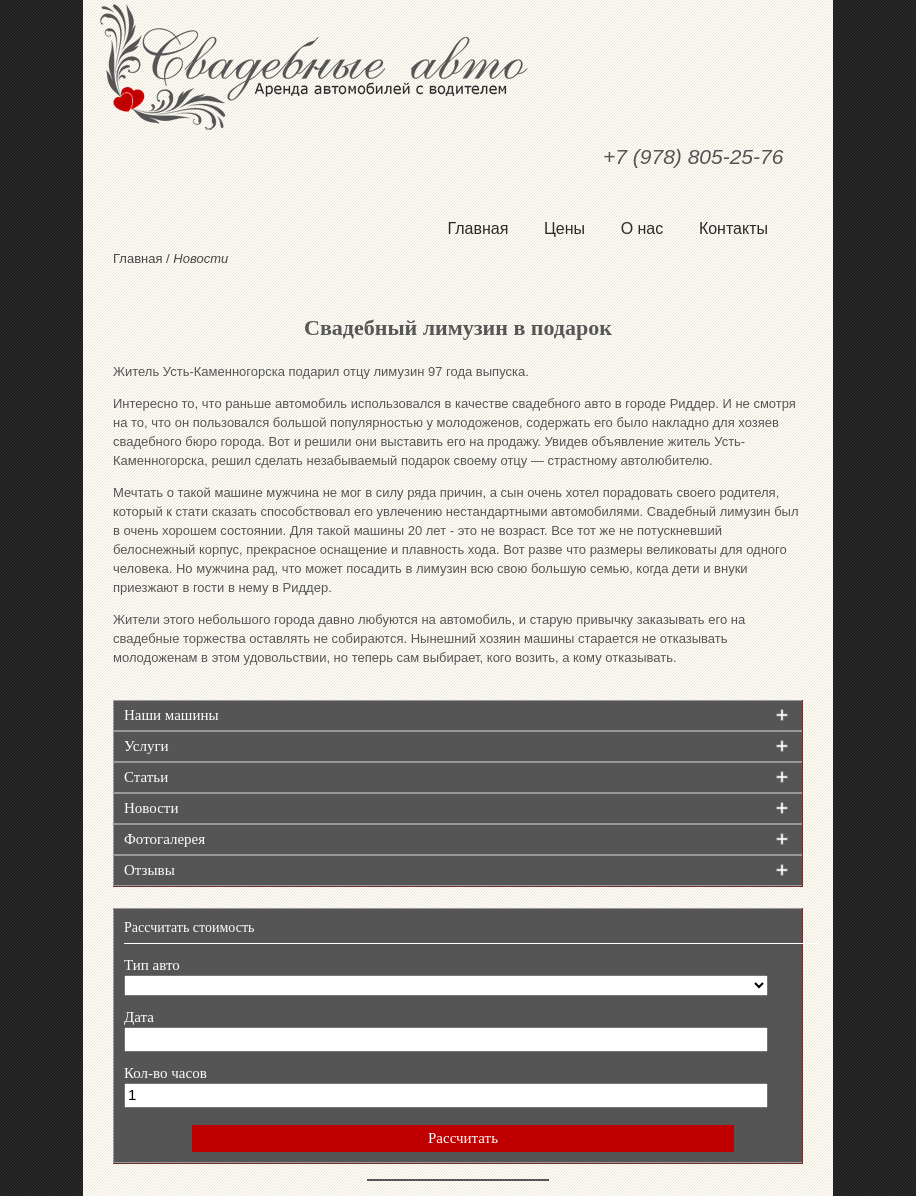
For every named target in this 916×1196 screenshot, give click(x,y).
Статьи (146, 777)
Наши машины (171, 715)
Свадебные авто (458, 67)
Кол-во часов (165, 1073)
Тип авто (152, 965)
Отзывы (149, 870)
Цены (564, 228)
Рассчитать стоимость (189, 927)
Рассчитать (463, 1138)
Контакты (733, 228)
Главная (477, 228)
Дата (139, 1017)
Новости (151, 808)
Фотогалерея (164, 839)
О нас (642, 228)
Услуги (146, 746)
